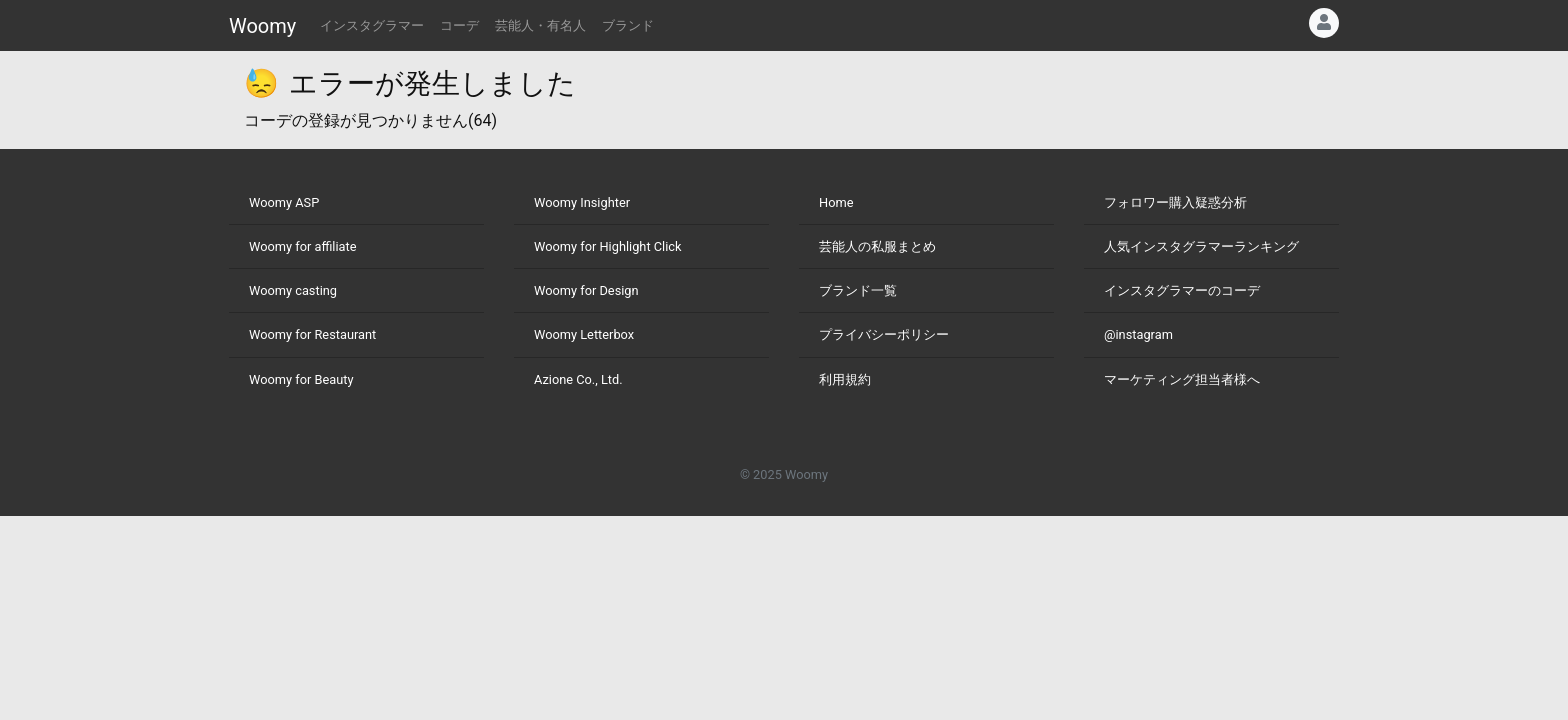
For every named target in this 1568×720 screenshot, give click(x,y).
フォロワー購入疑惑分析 (1175, 202)
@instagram (1138, 334)
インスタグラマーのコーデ (1182, 290)
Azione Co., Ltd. (578, 379)
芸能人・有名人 (540, 25)
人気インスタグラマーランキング (1201, 246)
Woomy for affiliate (303, 246)
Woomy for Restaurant (312, 334)
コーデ (459, 25)
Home (836, 202)
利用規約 (845, 379)
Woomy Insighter (582, 202)
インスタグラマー (372, 25)
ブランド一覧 (858, 290)
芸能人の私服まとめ (877, 246)
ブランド (628, 25)
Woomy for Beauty (301, 379)
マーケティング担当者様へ (1182, 379)
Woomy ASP (284, 202)
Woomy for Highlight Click (608, 246)
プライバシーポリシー (884, 334)
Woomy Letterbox (584, 334)
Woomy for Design (586, 290)
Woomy (262, 26)
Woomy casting (293, 290)
